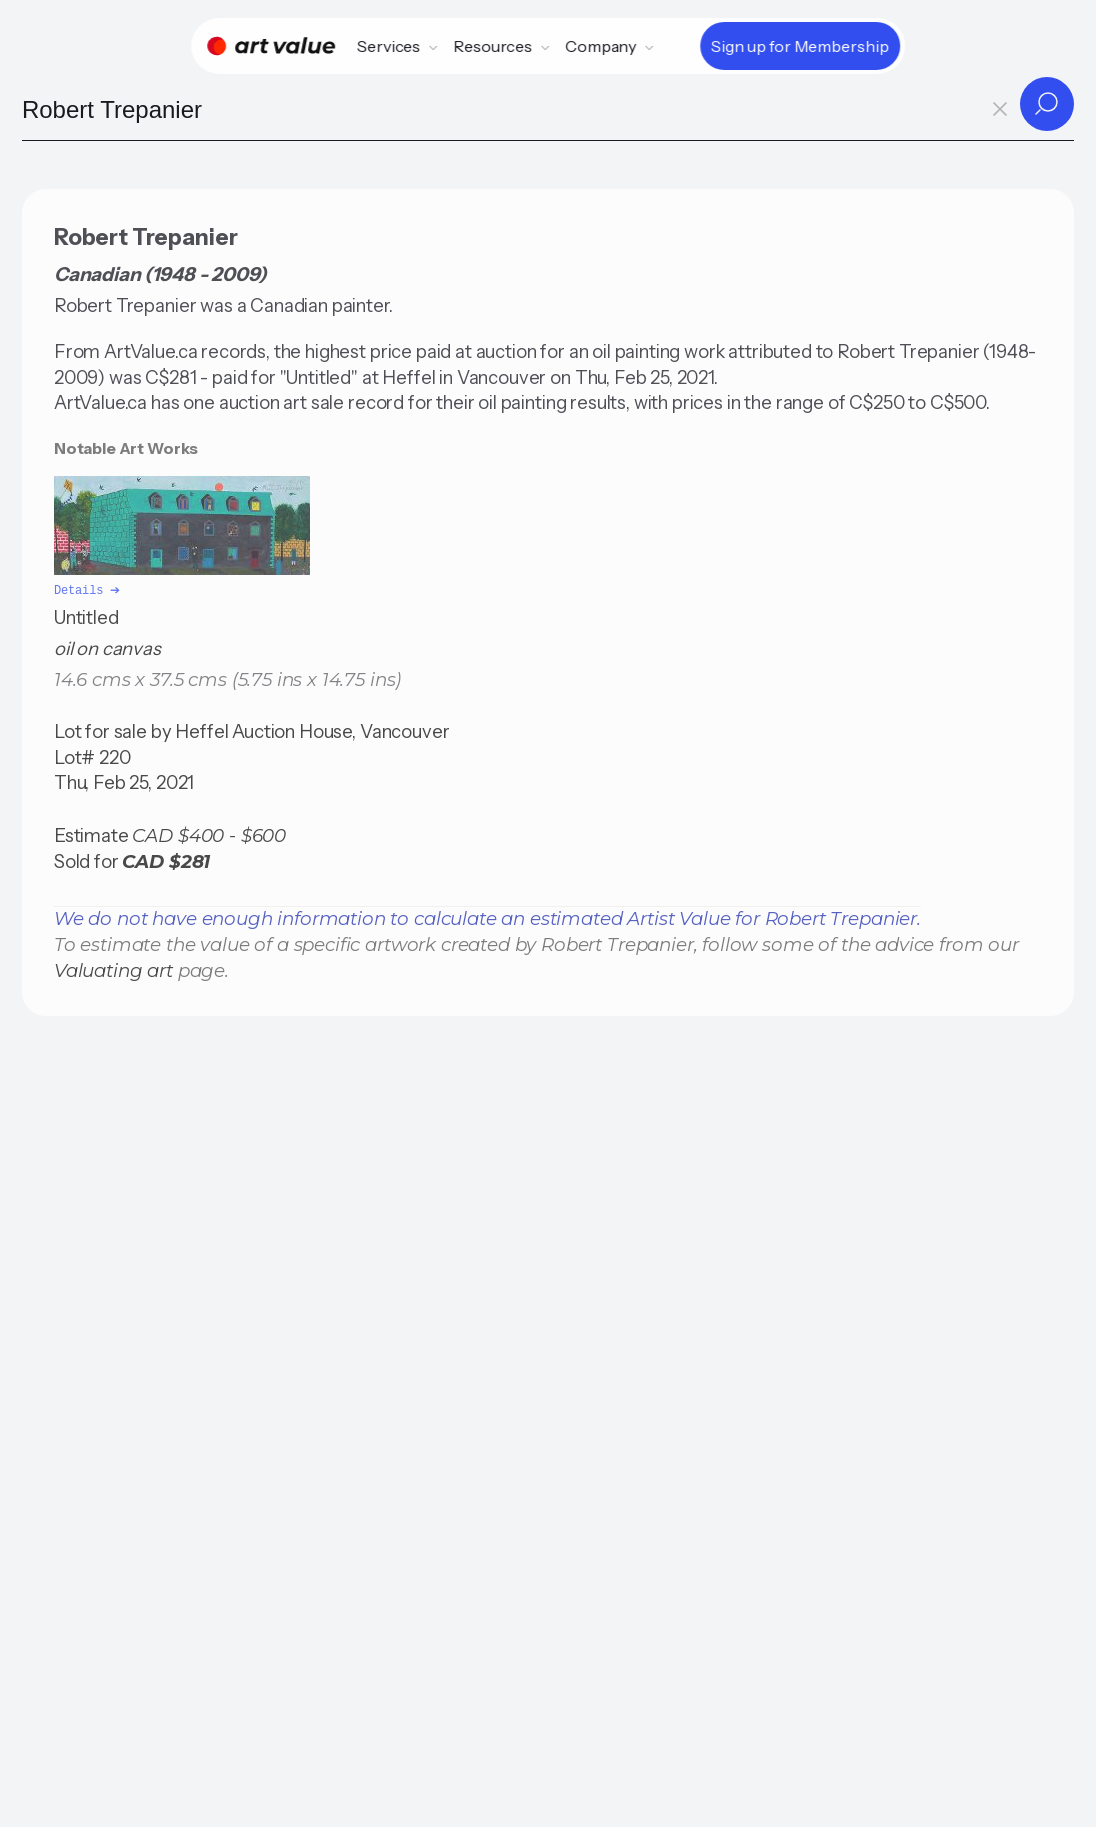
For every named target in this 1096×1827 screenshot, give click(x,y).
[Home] (271, 46)
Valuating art (113, 968)
